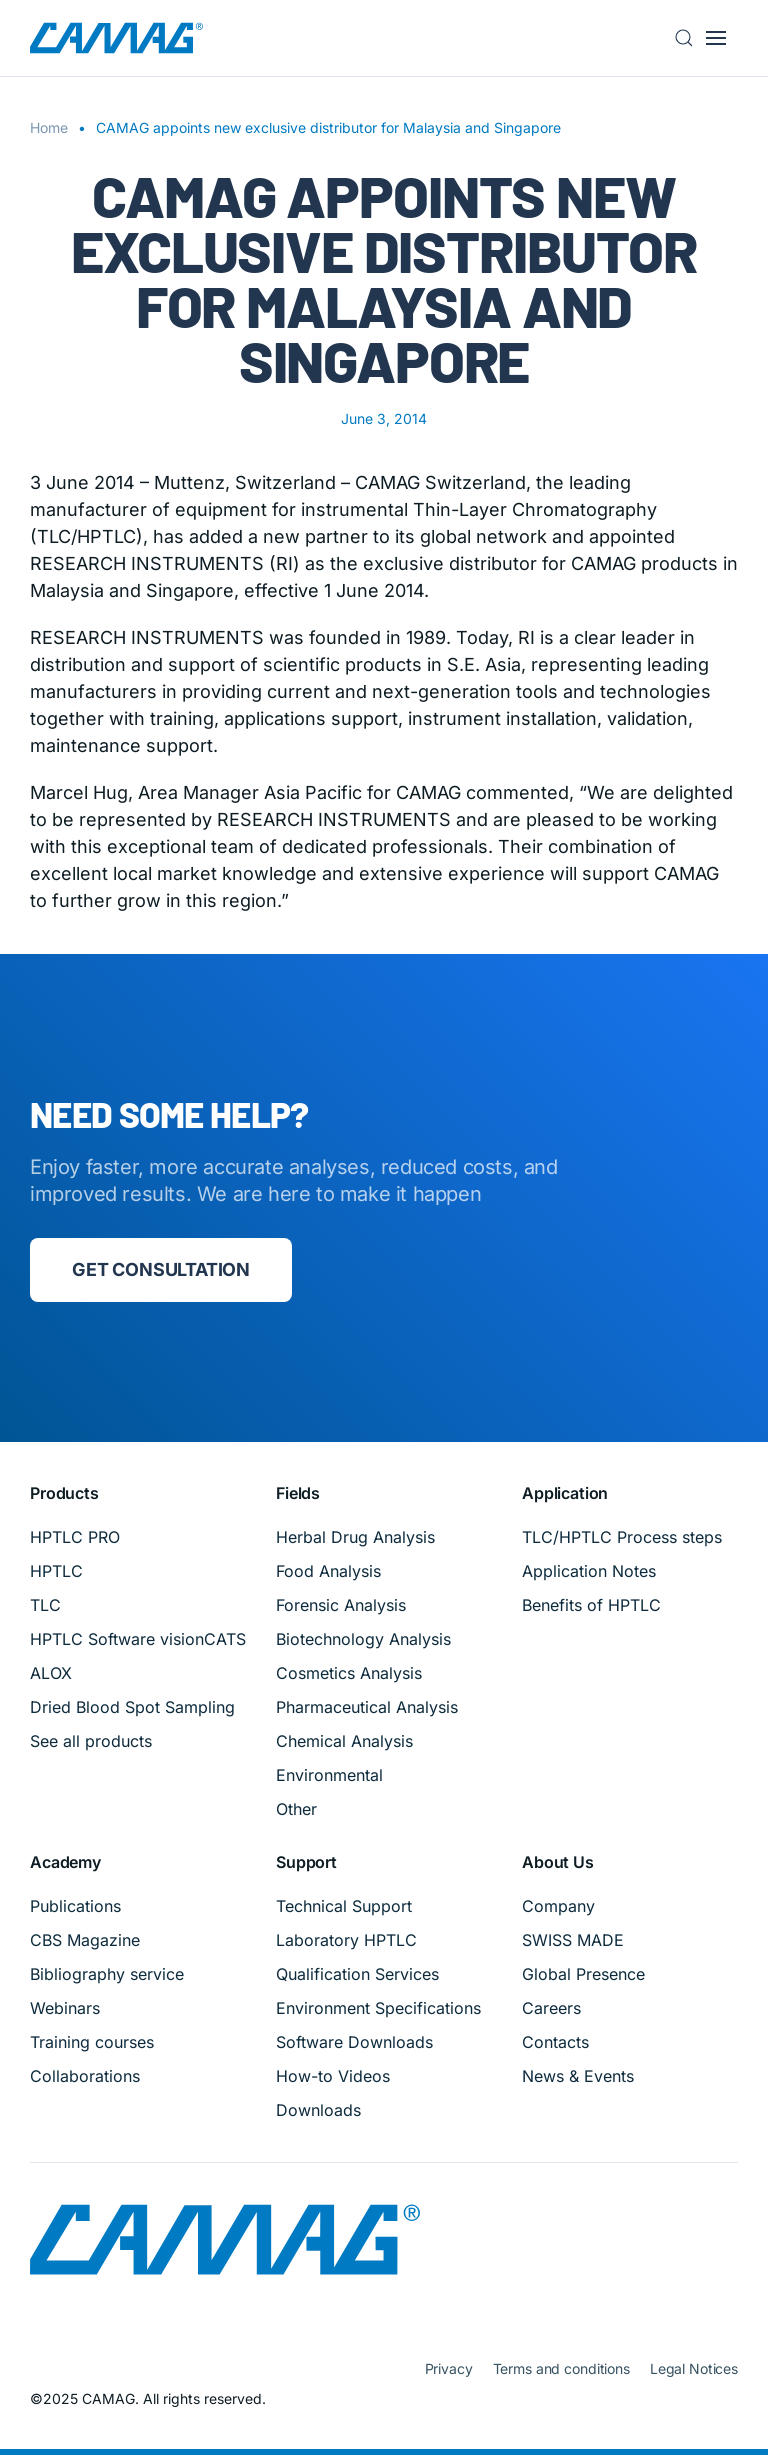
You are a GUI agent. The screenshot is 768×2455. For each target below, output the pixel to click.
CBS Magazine (85, 1940)
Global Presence (583, 1974)
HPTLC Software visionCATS (138, 1639)
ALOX (51, 1673)
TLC (45, 1605)
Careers (551, 2008)
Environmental (329, 1775)
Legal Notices (694, 2368)
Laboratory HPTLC (346, 1940)
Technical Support (344, 1906)
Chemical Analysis (344, 1741)
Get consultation (161, 1269)
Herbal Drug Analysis (355, 1537)
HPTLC (56, 1571)
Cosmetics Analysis (349, 1673)
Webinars (65, 2008)
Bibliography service (107, 1974)
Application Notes (589, 1571)
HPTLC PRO (75, 1537)
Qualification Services (357, 1974)
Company (558, 1906)
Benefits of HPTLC (591, 1605)
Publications (75, 1906)
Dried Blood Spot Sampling (132, 1707)
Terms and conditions (561, 2368)
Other (296, 1809)
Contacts (555, 2042)
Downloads (318, 2110)
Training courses (92, 2042)
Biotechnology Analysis (363, 1639)
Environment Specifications (378, 2008)
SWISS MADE (573, 1940)
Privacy (449, 2368)
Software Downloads (354, 2042)
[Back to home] (116, 38)
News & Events (578, 2076)
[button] (690, 38)
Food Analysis (328, 1571)
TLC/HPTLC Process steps (622, 1537)
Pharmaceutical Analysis (367, 1707)
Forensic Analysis (341, 1605)
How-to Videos (333, 2076)
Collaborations (85, 2076)
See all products (91, 1741)
